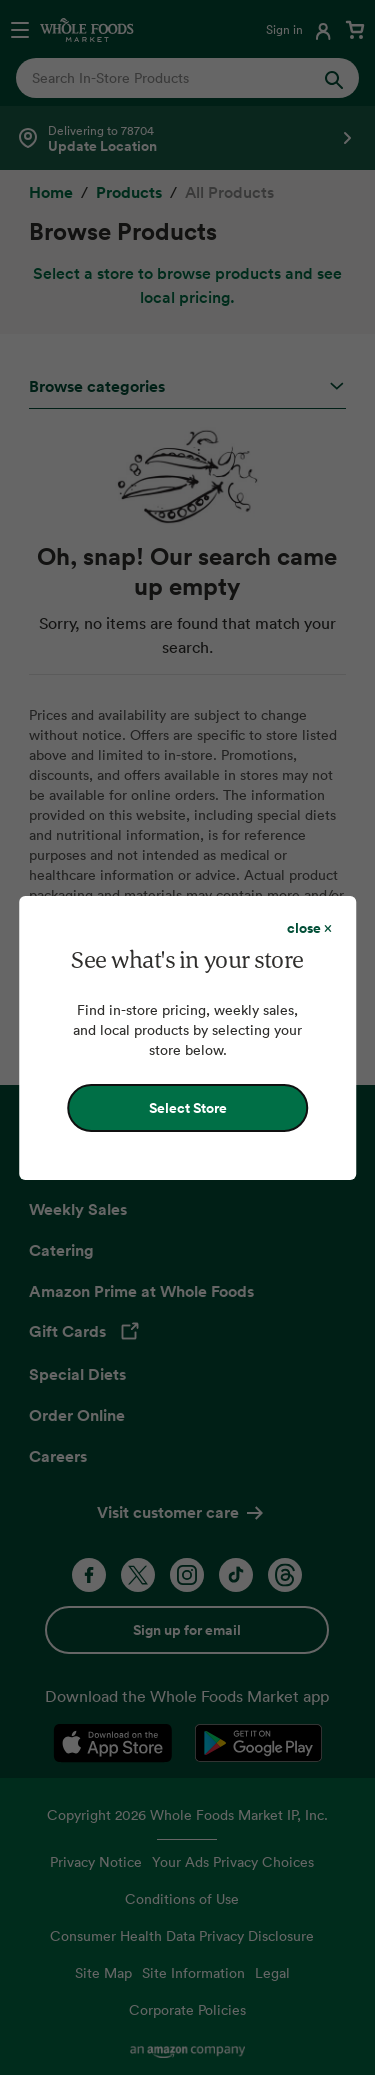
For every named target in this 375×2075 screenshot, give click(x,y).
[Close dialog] (309, 928)
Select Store (188, 1108)
